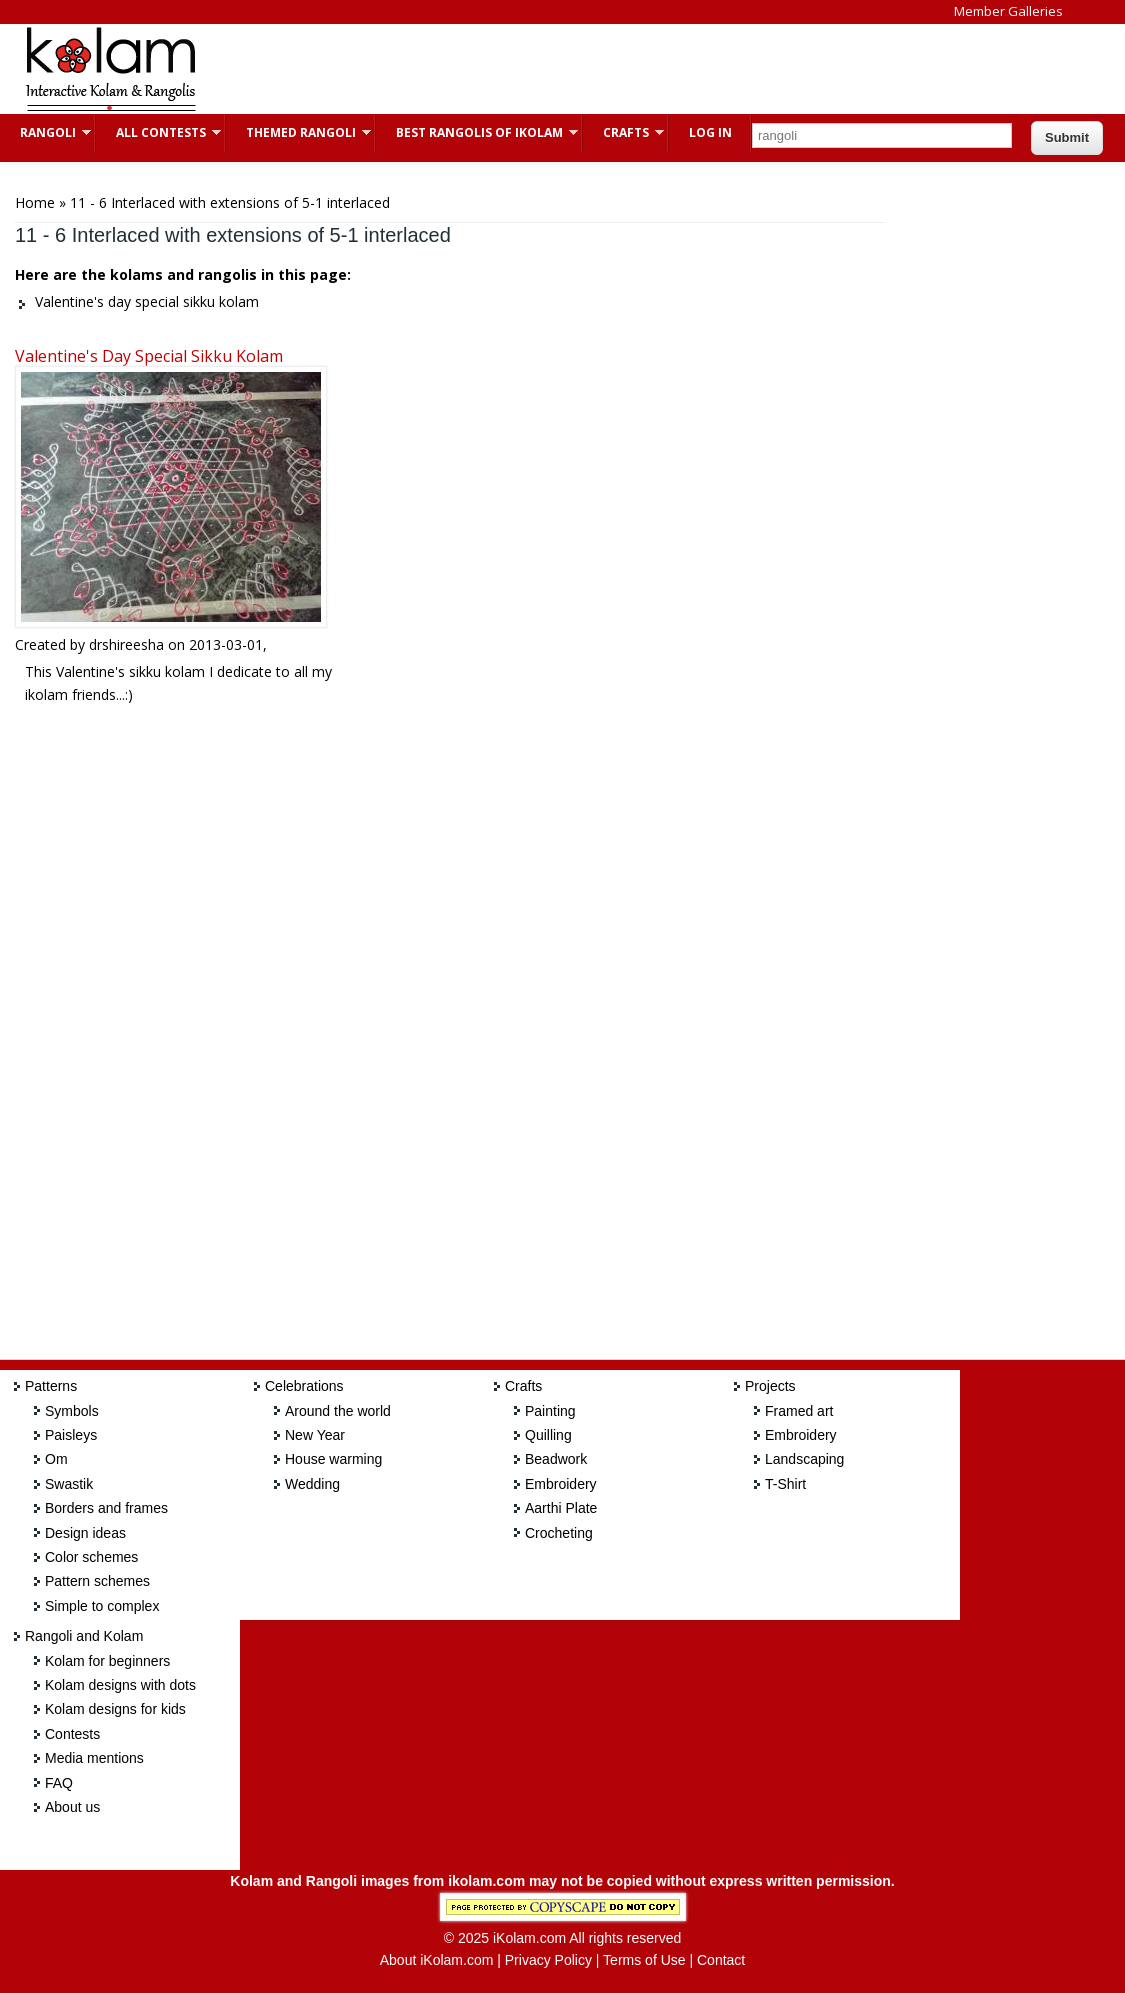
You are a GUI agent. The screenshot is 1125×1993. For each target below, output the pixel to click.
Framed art (799, 1411)
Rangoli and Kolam (84, 1636)
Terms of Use (644, 1960)
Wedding (312, 1484)
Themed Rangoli (298, 132)
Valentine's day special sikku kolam (149, 356)
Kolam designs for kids (115, 1709)
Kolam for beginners (107, 1661)
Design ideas (85, 1533)
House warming (333, 1459)
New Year (315, 1435)
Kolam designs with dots (120, 1685)
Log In (710, 132)
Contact (721, 1960)
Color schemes (91, 1557)
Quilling (548, 1435)
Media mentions (94, 1758)
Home (35, 202)
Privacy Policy (548, 1960)
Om (56, 1459)
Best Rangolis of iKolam (477, 132)
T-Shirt (785, 1484)
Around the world (338, 1411)
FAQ (59, 1783)
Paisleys (71, 1435)
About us (72, 1807)
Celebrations (304, 1386)
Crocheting (559, 1533)
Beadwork (556, 1459)
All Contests (158, 132)
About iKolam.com (437, 1960)
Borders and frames (106, 1508)
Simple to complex (102, 1606)
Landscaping (804, 1459)
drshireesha (126, 644)
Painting (550, 1411)
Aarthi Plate (561, 1508)
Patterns (51, 1386)
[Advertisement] (584, 69)
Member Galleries (1008, 11)
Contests (72, 1734)
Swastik (69, 1484)
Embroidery (561, 1484)
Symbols (72, 1411)
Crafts (623, 132)
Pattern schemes (97, 1581)
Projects (770, 1386)
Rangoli (45, 132)
